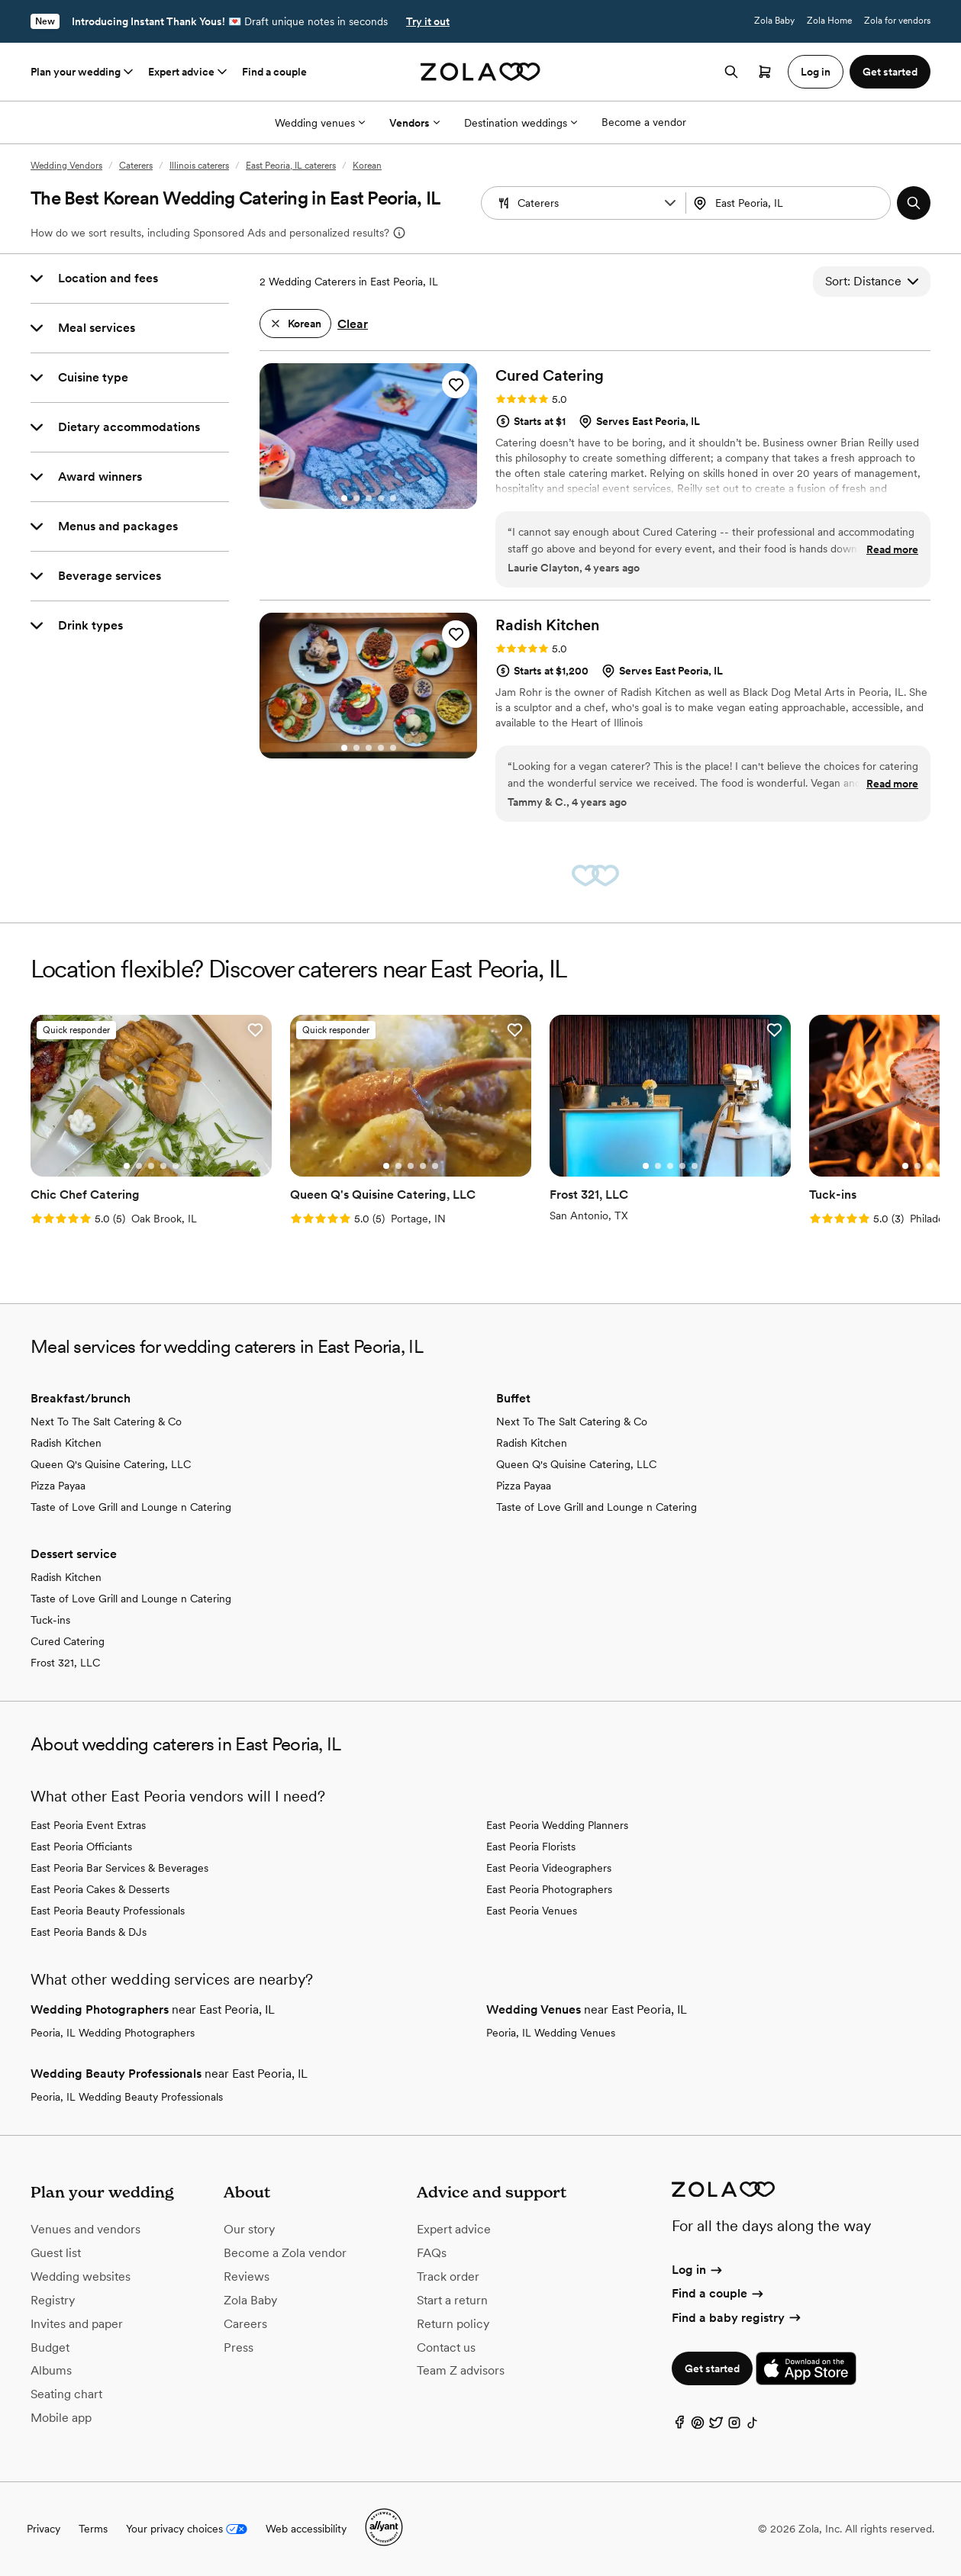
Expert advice (189, 71)
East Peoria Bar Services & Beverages (119, 1868)
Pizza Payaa (58, 1486)
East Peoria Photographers (549, 1889)
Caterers (136, 165)
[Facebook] (679, 2426)
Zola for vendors (897, 20)
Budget (50, 2347)
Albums (51, 2370)
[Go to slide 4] (381, 498)
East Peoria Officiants (81, 1846)
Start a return (452, 2300)
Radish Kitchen (66, 1443)
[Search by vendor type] (585, 203)
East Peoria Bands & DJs (89, 1932)
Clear (352, 324)
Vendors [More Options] (414, 123)
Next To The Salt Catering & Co (106, 1421)
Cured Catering (68, 1641)
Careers (245, 2324)
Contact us (446, 2347)
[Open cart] (765, 72)
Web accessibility (306, 2529)
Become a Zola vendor (285, 2253)
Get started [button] (890, 72)
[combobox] (789, 203)
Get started (712, 2368)
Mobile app (61, 2417)
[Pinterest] (697, 2426)
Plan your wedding (83, 71)
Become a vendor (643, 122)
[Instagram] (734, 2426)
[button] (670, 203)
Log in (698, 2269)
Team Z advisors (461, 2370)
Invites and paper (77, 2324)
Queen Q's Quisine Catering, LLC (111, 1464)
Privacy (43, 2529)
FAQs (432, 2253)
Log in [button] (815, 72)
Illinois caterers (199, 165)
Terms (93, 2529)
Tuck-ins (50, 1620)
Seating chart (66, 2394)
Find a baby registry (737, 2317)
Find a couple (274, 72)
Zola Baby (774, 20)
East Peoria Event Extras (88, 1825)
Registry (53, 2300)
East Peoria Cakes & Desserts (100, 1889)
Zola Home (829, 20)
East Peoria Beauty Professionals (108, 1911)
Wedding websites (81, 2276)
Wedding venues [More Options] (320, 123)
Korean (367, 165)
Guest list (56, 2253)
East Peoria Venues (531, 1911)
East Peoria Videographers (548, 1868)
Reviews (246, 2276)
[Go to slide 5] (393, 498)
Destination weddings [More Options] (520, 123)
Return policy (453, 2324)
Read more (892, 549)
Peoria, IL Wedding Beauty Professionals (127, 2097)
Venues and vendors (85, 2229)
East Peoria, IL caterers (291, 165)
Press (238, 2347)
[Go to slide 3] (369, 498)
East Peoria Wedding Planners (557, 1825)
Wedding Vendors (66, 165)
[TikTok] (752, 2426)
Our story (249, 2229)
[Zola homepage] (480, 72)
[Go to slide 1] (344, 498)
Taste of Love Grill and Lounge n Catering (131, 1507)
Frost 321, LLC (65, 1663)
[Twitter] (716, 2426)
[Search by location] (790, 203)
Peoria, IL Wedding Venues (550, 2033)
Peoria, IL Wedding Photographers (113, 2033)
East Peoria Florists (531, 1846)
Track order (448, 2276)
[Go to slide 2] (356, 498)
